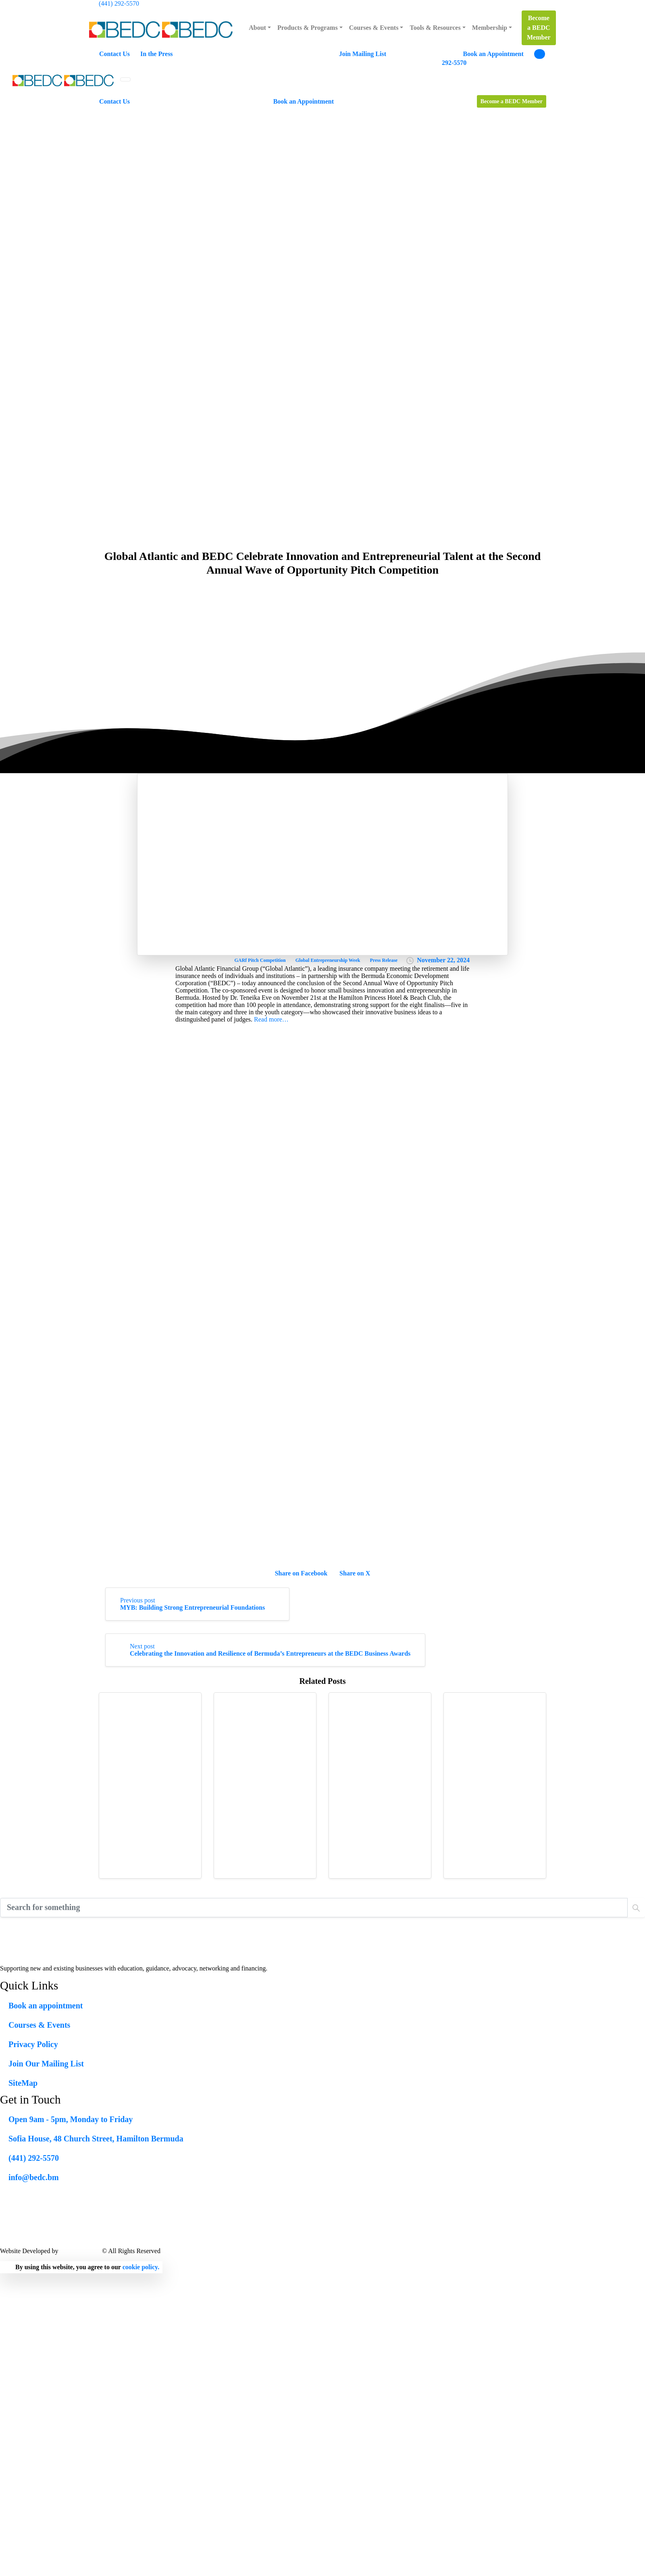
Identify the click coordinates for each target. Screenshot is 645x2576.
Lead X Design (80, 2250)
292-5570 (454, 62)
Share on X (354, 1573)
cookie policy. (141, 2267)
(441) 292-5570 (119, 3)
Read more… (271, 1019)
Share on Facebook (301, 1573)
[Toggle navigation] (125, 79)
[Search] (314, 1907)
